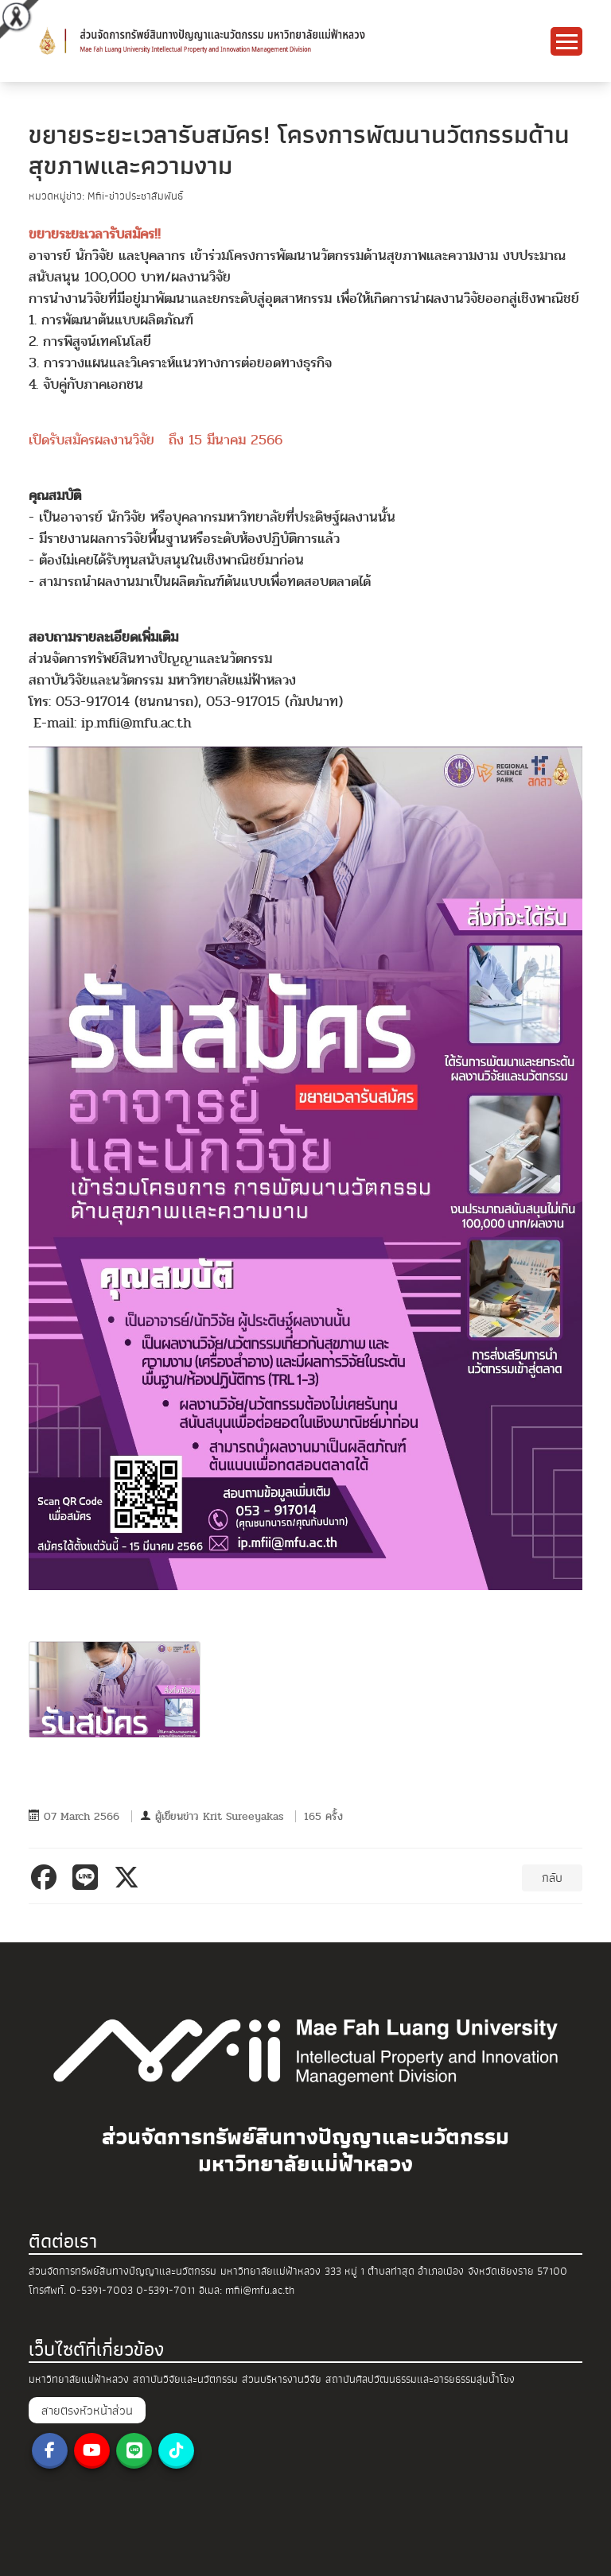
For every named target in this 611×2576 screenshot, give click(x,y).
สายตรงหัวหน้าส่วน (87, 2410)
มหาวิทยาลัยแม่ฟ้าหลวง (79, 2379)
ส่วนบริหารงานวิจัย (281, 2379)
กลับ (552, 1877)
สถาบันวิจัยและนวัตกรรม (185, 2379)
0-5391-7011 (165, 2290)
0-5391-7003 (101, 2290)
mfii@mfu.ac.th (259, 2290)
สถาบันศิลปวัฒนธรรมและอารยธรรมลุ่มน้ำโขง (420, 2379)
